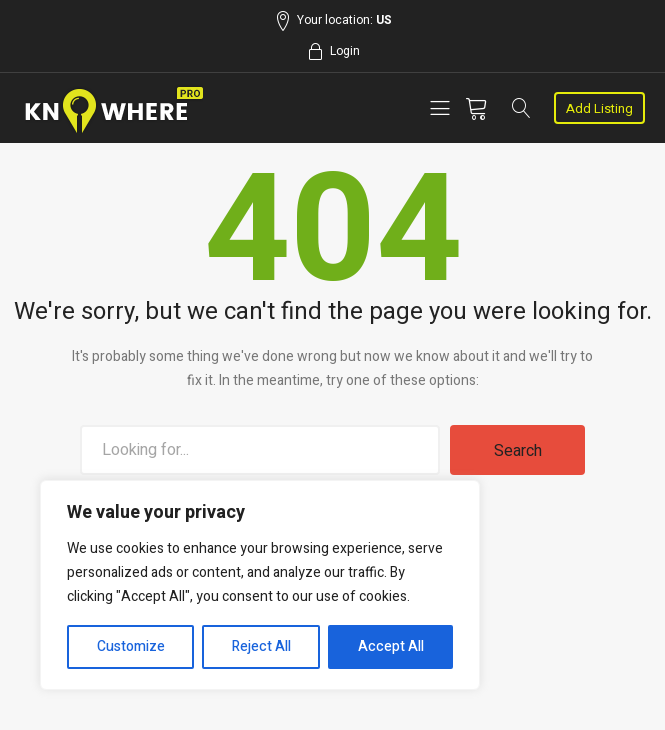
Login (345, 51)
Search (518, 451)
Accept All (391, 646)
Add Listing (599, 108)
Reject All (261, 646)
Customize (131, 646)
